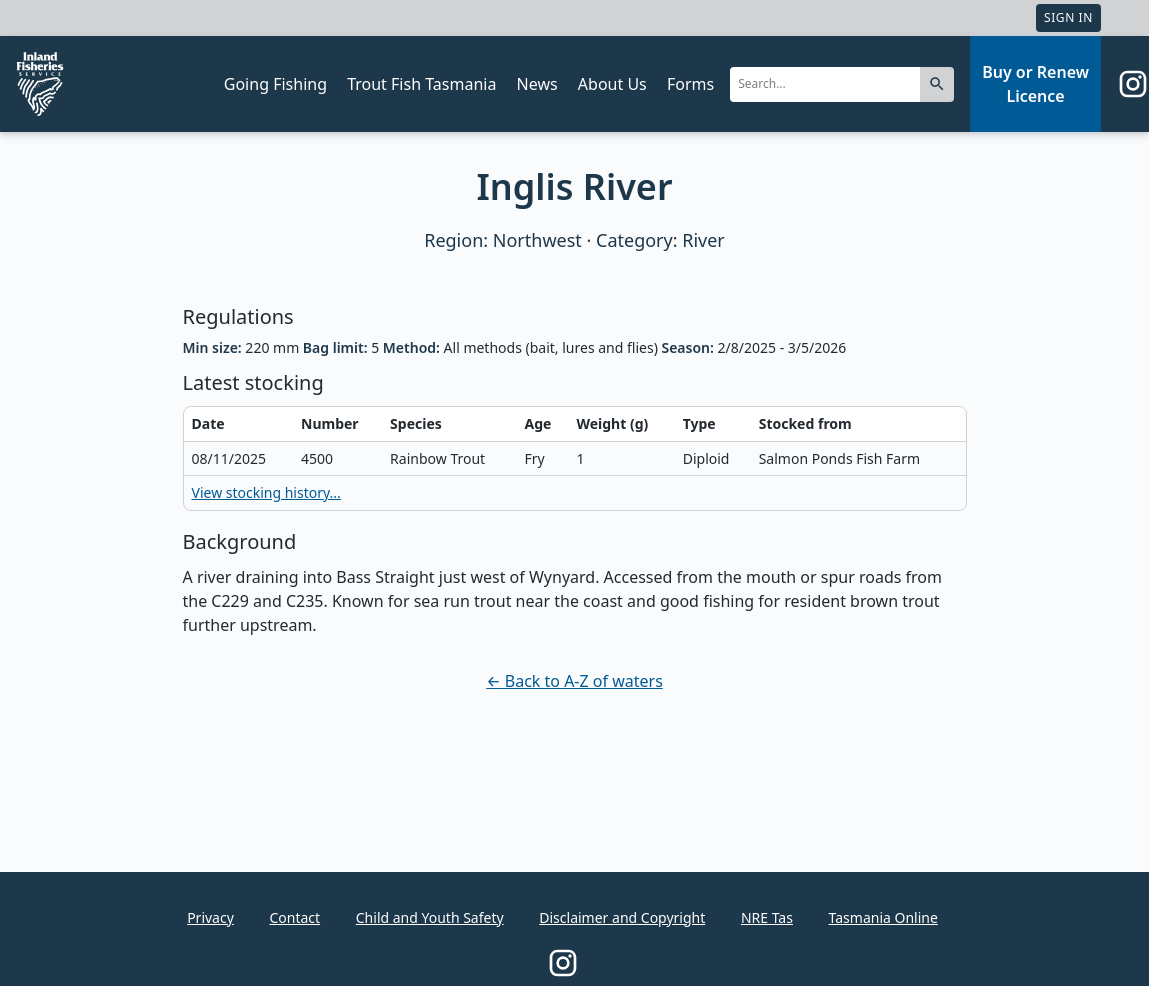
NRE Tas (767, 917)
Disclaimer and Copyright (622, 917)
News (537, 84)
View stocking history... (266, 492)
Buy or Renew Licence (1035, 84)
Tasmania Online (883, 917)
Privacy (210, 917)
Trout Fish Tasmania (421, 84)
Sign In (1068, 17)
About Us (612, 84)
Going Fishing (275, 84)
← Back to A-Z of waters (574, 681)
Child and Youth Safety (430, 917)
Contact (294, 917)
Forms (690, 84)
